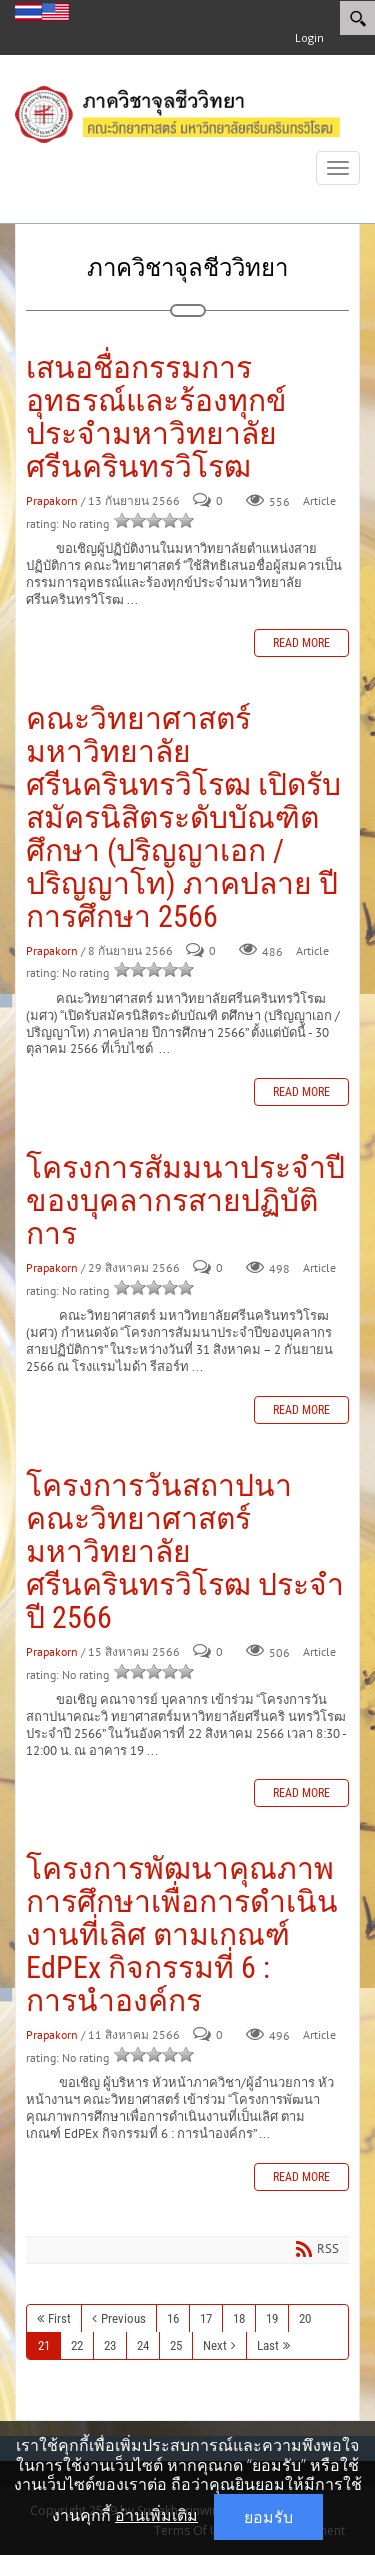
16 (173, 2318)
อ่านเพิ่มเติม (156, 2515)
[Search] (357, 18)
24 (143, 2345)
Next (215, 2345)
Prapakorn (52, 501)
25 (176, 2345)
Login (309, 37)
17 (206, 2318)
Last (268, 2345)
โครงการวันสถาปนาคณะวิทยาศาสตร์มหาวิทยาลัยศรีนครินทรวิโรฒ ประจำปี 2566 (185, 1551)
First (59, 2318)
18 (239, 2318)
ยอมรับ (268, 2517)
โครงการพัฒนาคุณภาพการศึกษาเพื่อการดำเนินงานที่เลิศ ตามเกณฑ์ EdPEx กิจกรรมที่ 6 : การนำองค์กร (182, 1934)
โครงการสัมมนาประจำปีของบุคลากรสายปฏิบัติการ (185, 1200)
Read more (301, 643)
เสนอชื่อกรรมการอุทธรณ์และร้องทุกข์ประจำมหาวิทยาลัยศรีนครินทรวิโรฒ (156, 417)
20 (305, 2318)
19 (272, 2318)
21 (44, 2345)
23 (110, 2345)
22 (77, 2345)
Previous (123, 2318)
